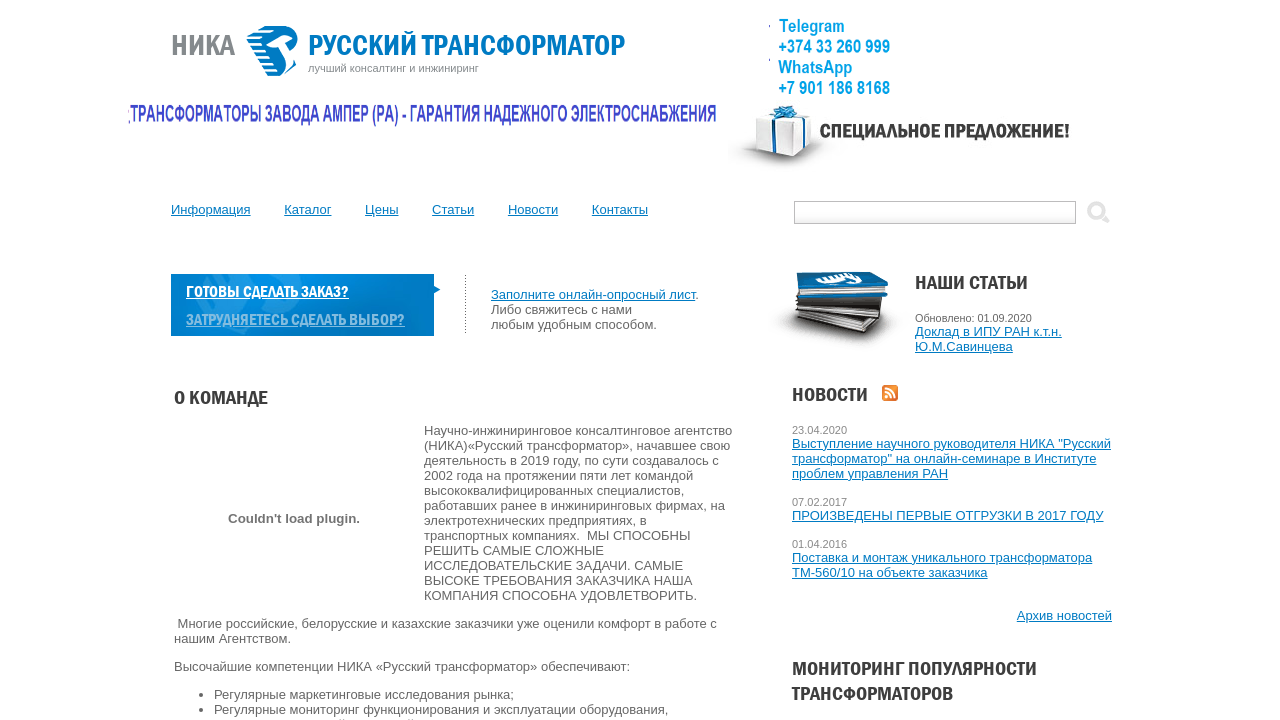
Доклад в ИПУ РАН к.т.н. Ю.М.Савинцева (988, 339)
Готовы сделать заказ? (267, 291)
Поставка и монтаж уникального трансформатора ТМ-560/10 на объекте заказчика (942, 565)
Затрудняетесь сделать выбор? (295, 319)
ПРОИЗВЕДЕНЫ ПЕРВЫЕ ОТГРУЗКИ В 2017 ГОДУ (948, 515)
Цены (381, 209)
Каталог (307, 209)
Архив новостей (1064, 615)
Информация (211, 209)
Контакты (620, 209)
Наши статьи (971, 282)
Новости (533, 209)
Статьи (453, 209)
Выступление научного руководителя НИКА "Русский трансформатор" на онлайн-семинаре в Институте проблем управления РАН (951, 458)
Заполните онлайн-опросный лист (593, 294)
